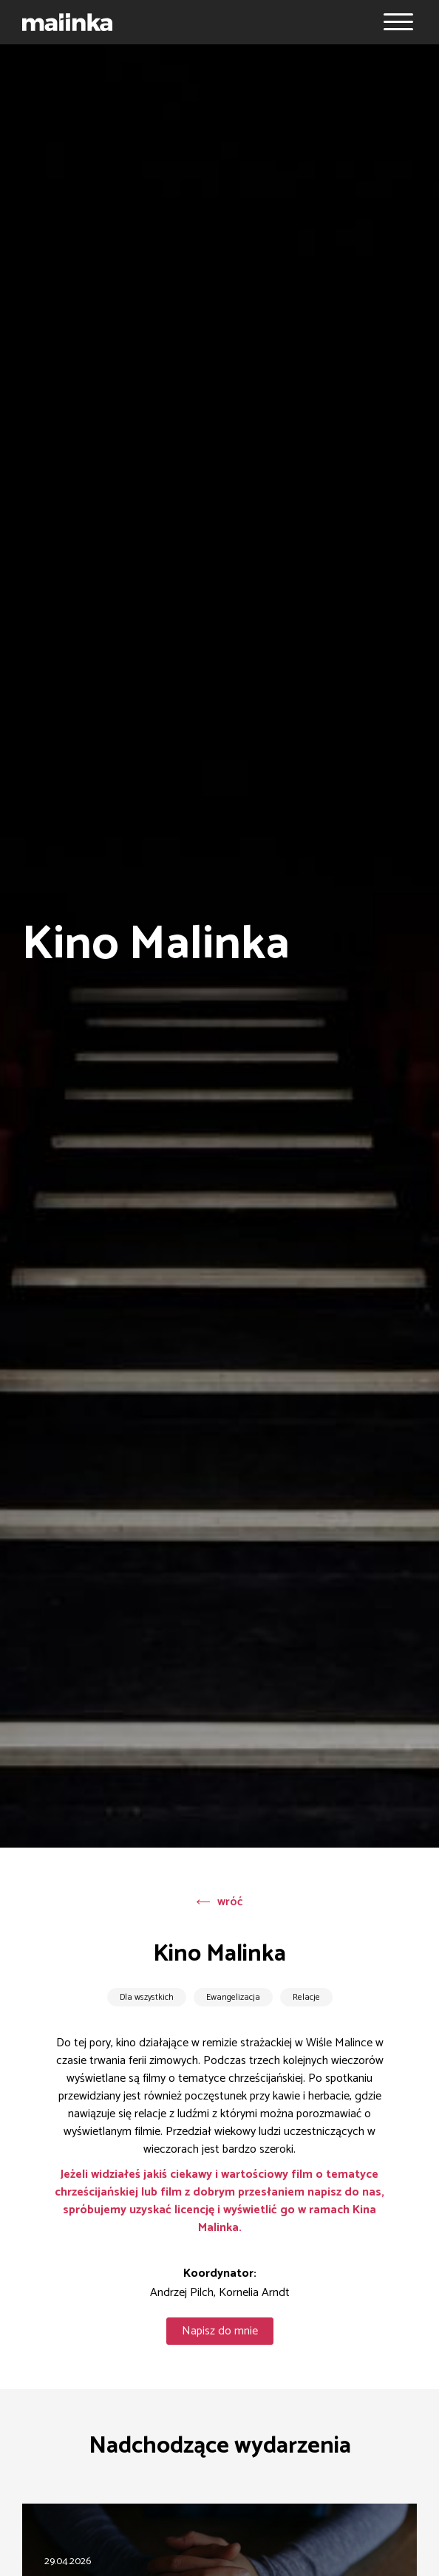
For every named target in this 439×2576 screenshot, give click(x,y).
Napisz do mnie (220, 2331)
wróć (219, 1902)
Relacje (306, 1997)
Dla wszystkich (147, 1997)
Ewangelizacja (233, 1997)
